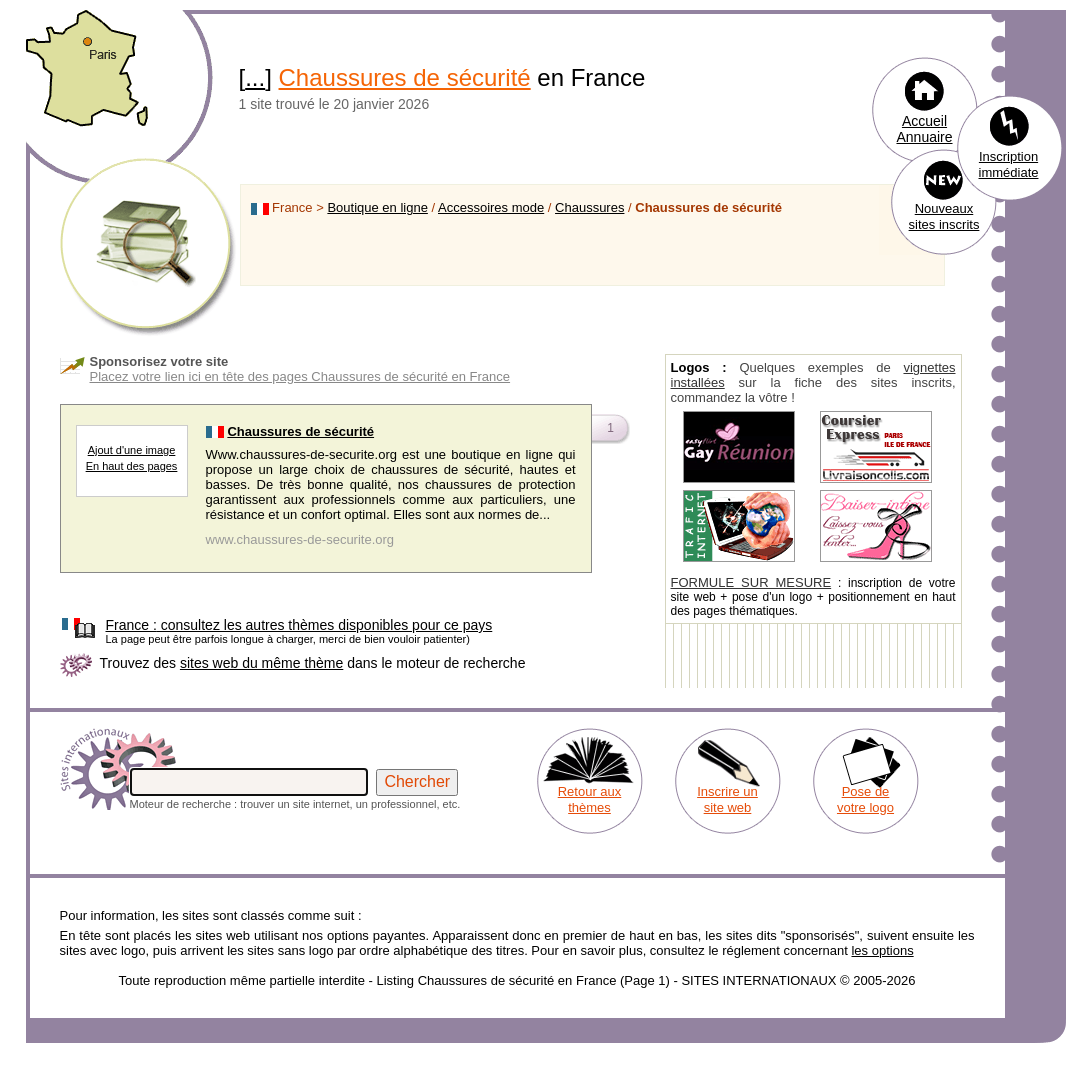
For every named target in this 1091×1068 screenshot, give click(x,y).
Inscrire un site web (727, 799)
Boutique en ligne (377, 207)
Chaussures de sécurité (405, 77)
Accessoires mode (491, 207)
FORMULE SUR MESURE (751, 582)
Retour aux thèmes (590, 799)
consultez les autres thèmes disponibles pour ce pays (299, 625)
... (255, 77)
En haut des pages (132, 466)
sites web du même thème (261, 663)
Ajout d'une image (132, 450)
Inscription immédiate (1009, 164)
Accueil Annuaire (924, 129)
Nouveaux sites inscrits (944, 216)
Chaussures (589, 207)
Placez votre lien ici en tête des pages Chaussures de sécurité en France (300, 376)
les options (882, 950)
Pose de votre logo (865, 799)
